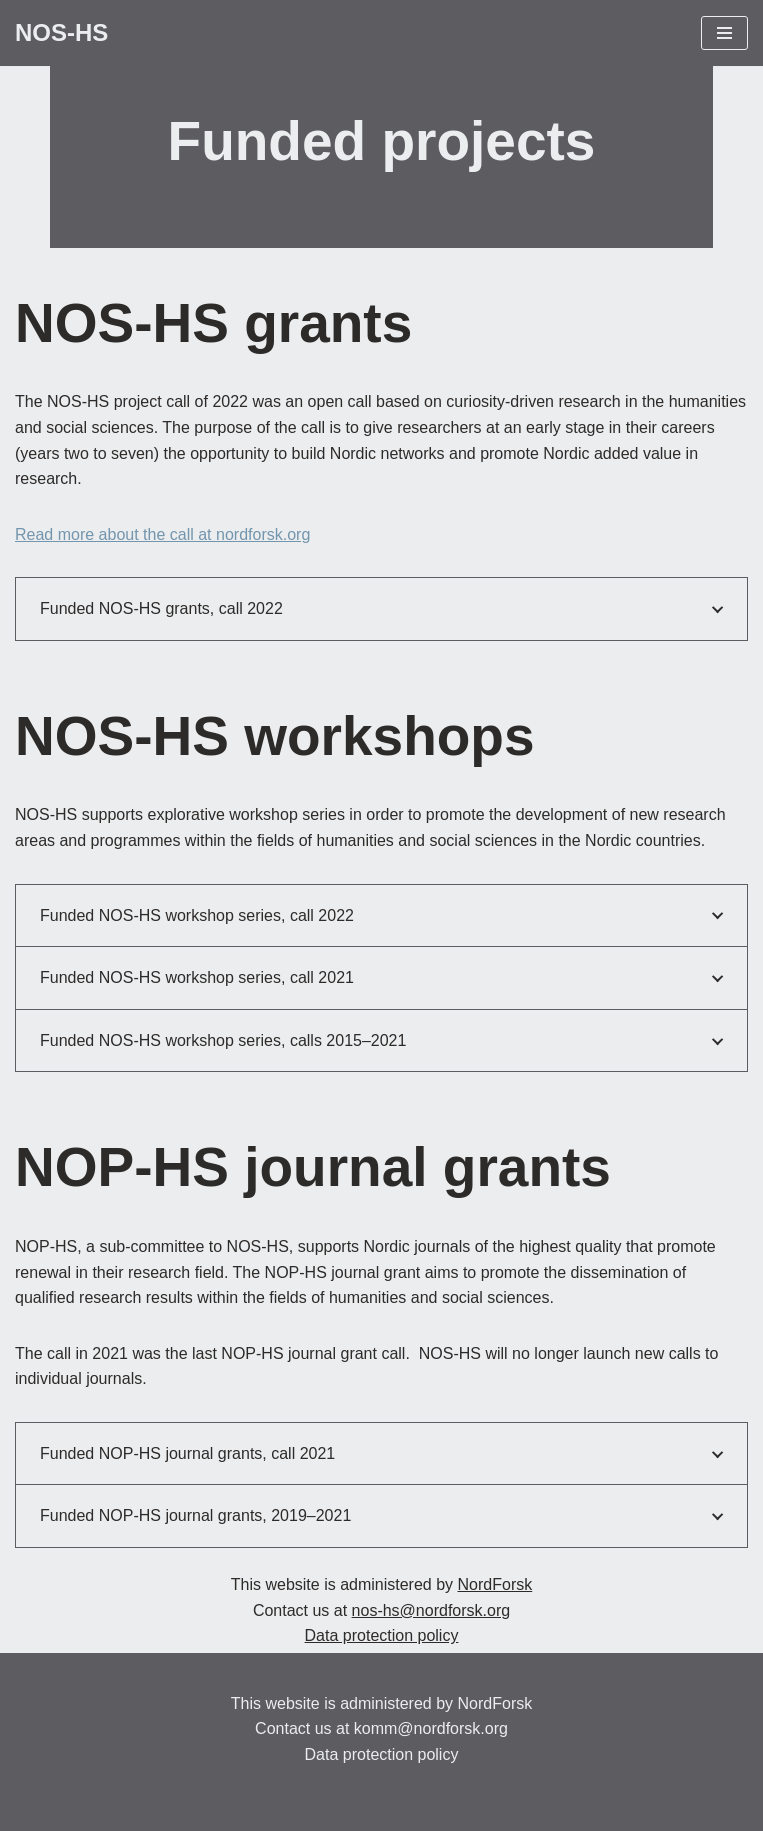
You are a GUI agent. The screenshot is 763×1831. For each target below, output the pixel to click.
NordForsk (495, 1584)
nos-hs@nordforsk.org (431, 1610)
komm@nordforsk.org (431, 1728)
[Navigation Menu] (724, 33)
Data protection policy (382, 1635)
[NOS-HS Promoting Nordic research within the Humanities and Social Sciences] (61, 33)
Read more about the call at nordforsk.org (162, 534)
